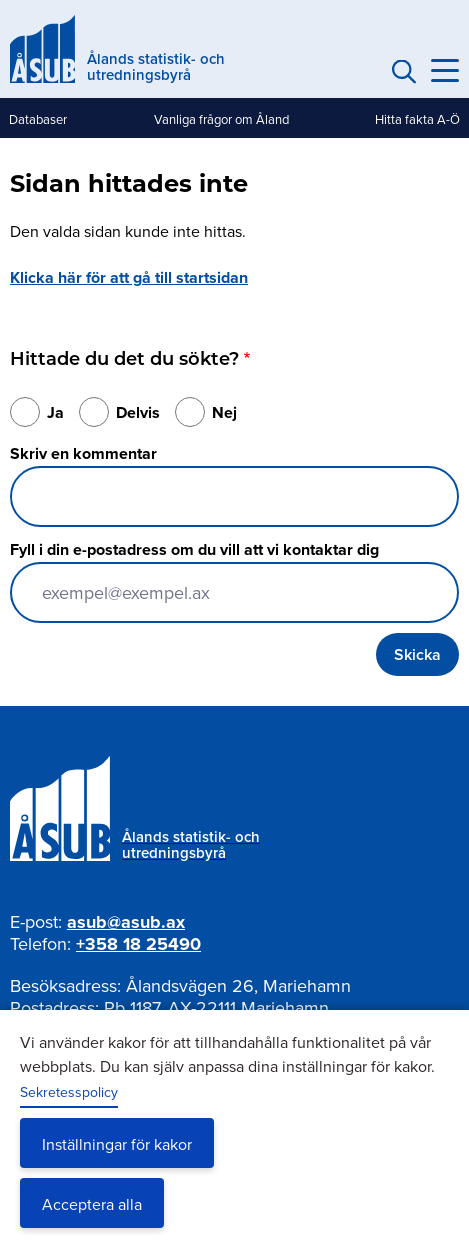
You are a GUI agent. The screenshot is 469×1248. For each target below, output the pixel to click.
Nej (224, 412)
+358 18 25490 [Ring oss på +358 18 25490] (138, 944)
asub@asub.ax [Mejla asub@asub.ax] (126, 922)
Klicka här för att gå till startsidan (129, 277)
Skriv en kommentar (83, 453)
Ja (55, 412)
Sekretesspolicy (69, 1092)
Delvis (138, 412)
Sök (401, 71)
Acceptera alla (92, 1204)
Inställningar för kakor (117, 1144)
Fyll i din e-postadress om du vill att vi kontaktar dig (194, 549)
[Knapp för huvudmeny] (445, 71)
